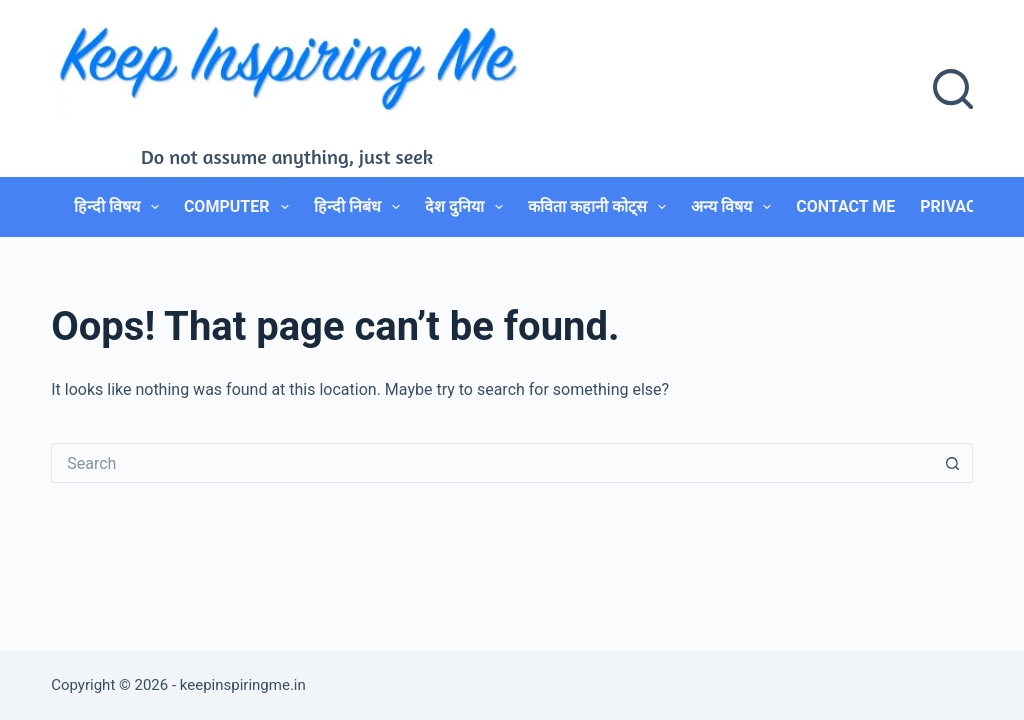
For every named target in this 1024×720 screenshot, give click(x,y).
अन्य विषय (735, 207)
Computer (240, 207)
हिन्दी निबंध (361, 207)
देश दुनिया (468, 207)
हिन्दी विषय (120, 207)
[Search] (953, 89)
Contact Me (845, 206)
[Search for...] (492, 463)
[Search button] (953, 463)
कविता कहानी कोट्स (601, 207)
